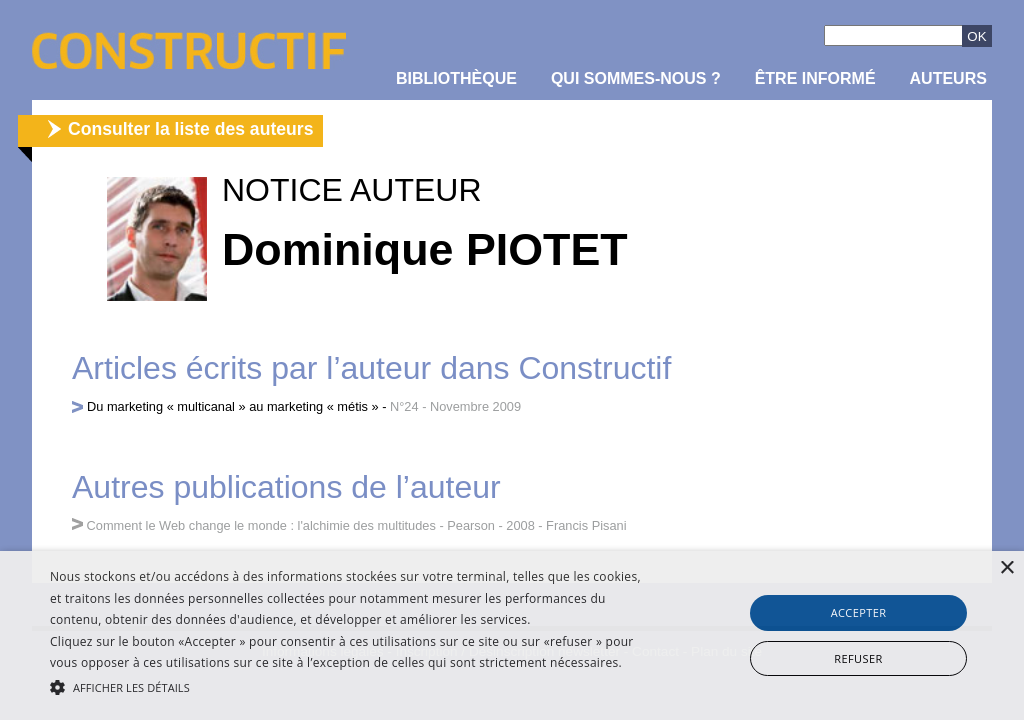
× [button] (1006, 568)
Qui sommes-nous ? (636, 78)
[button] (350, 686)
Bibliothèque (456, 78)
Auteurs (948, 78)
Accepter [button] (859, 612)
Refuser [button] (858, 658)
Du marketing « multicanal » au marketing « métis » (233, 406)
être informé (815, 78)
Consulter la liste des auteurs (190, 129)
